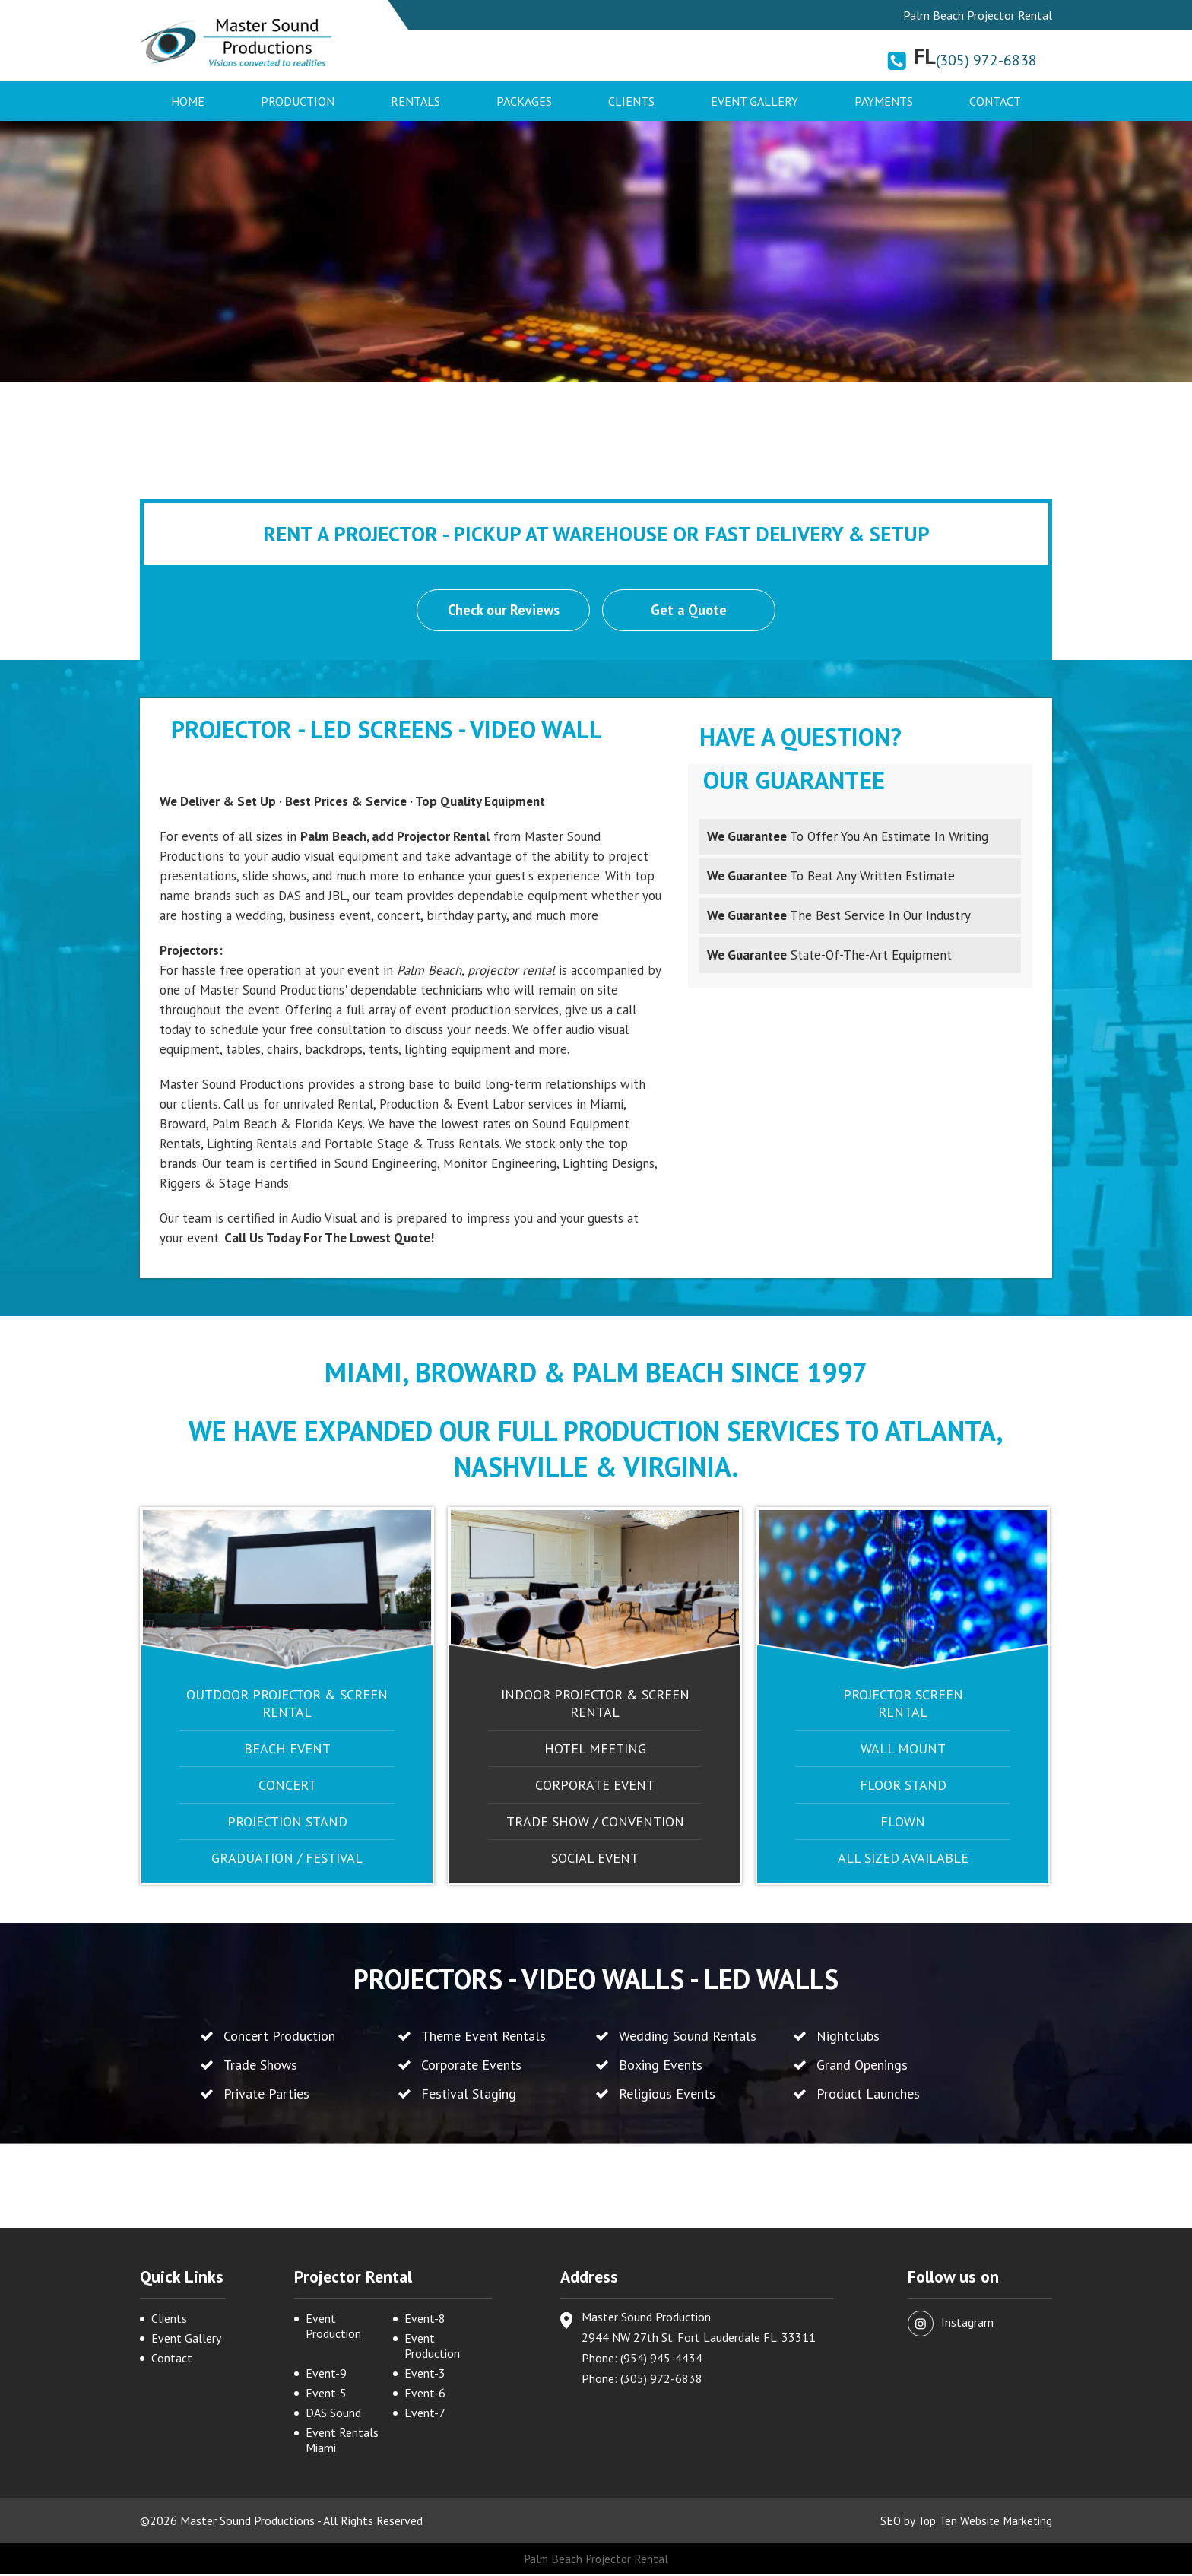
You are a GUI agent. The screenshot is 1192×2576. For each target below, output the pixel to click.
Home (187, 101)
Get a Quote (690, 611)
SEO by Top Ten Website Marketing (964, 2522)
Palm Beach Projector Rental (596, 2560)
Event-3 (424, 2375)
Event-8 (424, 2320)
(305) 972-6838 (986, 60)
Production (297, 101)
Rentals (415, 101)
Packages (524, 101)
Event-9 (326, 2375)
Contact (995, 101)
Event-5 (326, 2395)
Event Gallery (754, 101)
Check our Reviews (502, 611)
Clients (631, 101)
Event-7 (424, 2414)
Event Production (333, 2328)
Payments (883, 101)
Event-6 (424, 2395)
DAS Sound (333, 2414)
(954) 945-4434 (661, 2360)
